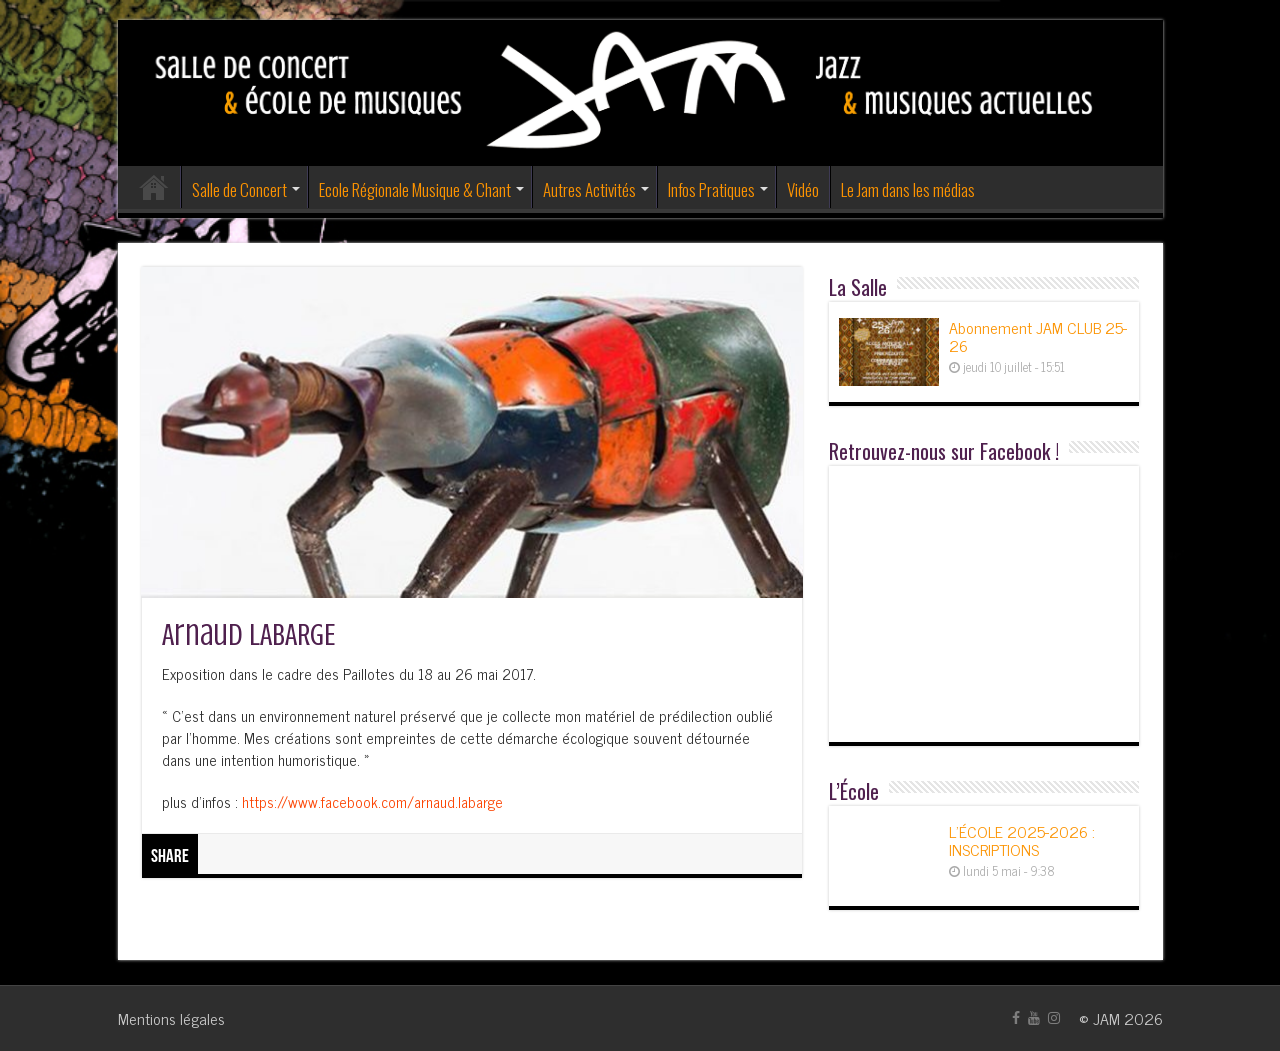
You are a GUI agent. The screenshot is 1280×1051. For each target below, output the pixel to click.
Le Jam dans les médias (908, 189)
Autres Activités (589, 189)
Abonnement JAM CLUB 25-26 (1038, 336)
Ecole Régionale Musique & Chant (415, 189)
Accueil (154, 187)
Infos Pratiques (711, 189)
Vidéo (803, 189)
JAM (1106, 1018)
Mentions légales (171, 1018)
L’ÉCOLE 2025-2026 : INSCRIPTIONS (1022, 840)
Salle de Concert (239, 189)
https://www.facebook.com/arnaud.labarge (372, 801)
